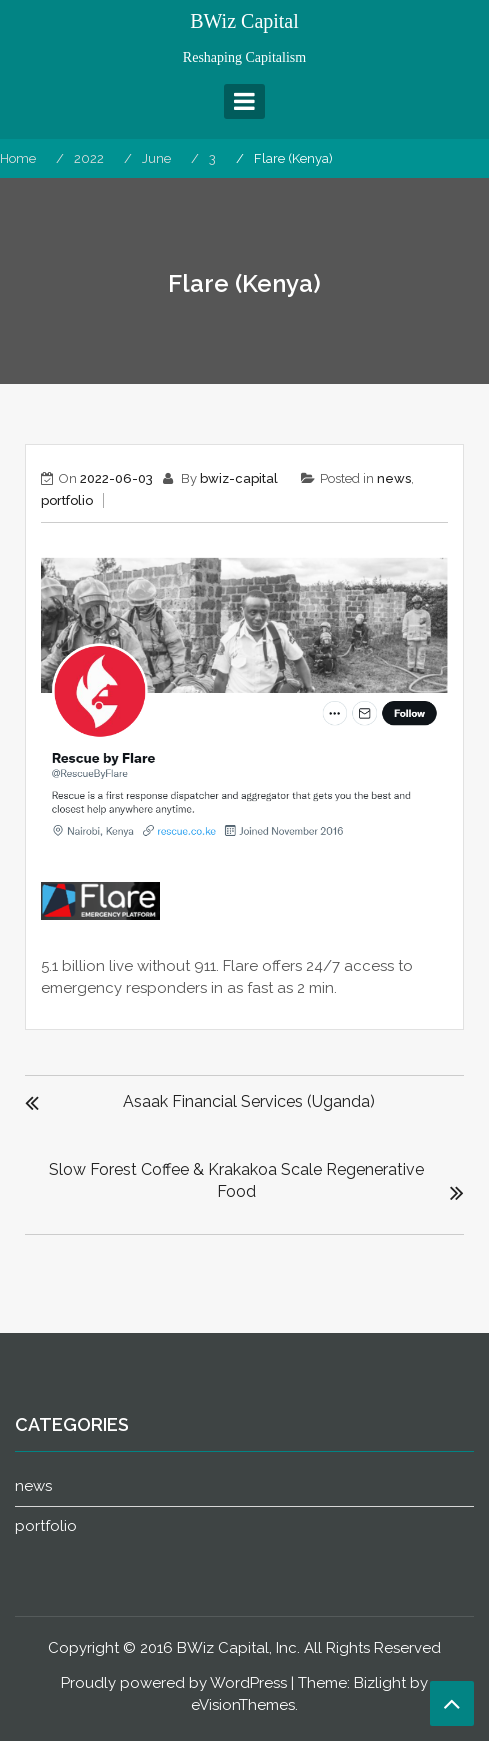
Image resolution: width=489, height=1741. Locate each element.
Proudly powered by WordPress (174, 1683)
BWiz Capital (244, 21)
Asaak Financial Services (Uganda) (249, 1101)
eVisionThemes (243, 1705)
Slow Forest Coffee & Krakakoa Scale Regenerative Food (236, 1180)
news (394, 478)
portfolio (67, 500)
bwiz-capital (239, 478)
